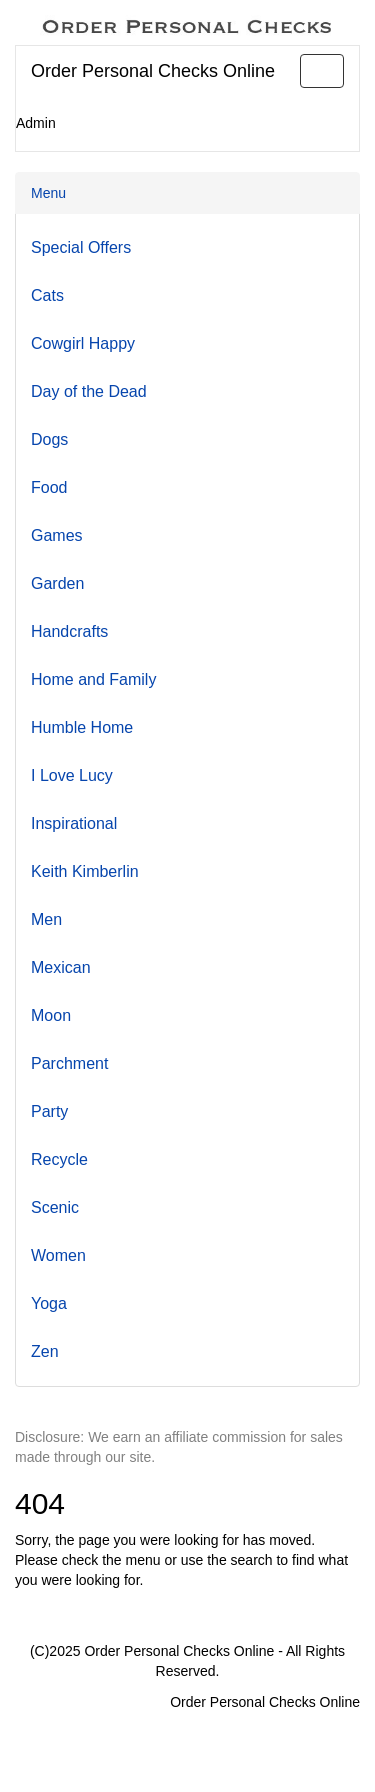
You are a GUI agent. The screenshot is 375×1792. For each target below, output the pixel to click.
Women (58, 1255)
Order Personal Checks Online (153, 71)
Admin (36, 123)
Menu (48, 193)
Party (49, 1111)
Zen (45, 1351)
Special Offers (81, 247)
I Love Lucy (72, 775)
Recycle (59, 1159)
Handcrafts (69, 631)
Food (49, 487)
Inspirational (74, 823)
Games (57, 535)
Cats (47, 295)
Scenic (55, 1207)
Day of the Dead (89, 391)
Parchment (69, 1063)
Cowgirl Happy (83, 343)
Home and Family (93, 679)
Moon (51, 1015)
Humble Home (82, 727)
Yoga (49, 1303)
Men (46, 919)
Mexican (61, 967)
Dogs (49, 439)
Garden (57, 583)
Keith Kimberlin (85, 871)
